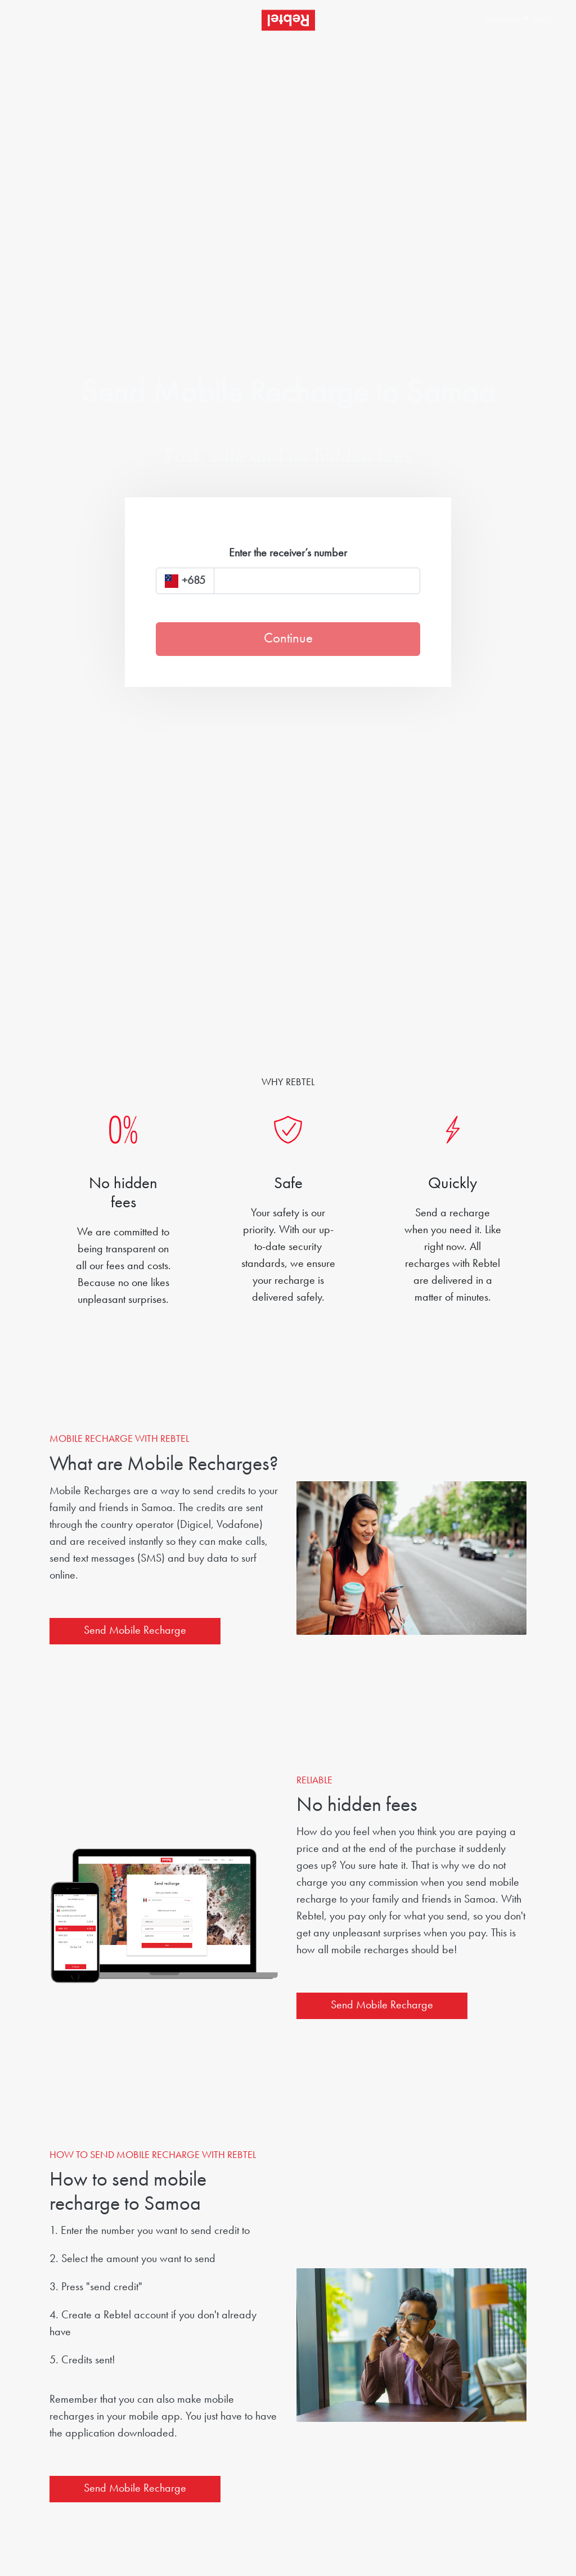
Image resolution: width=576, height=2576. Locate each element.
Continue (288, 639)
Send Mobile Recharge (135, 1631)
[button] (497, 20)
